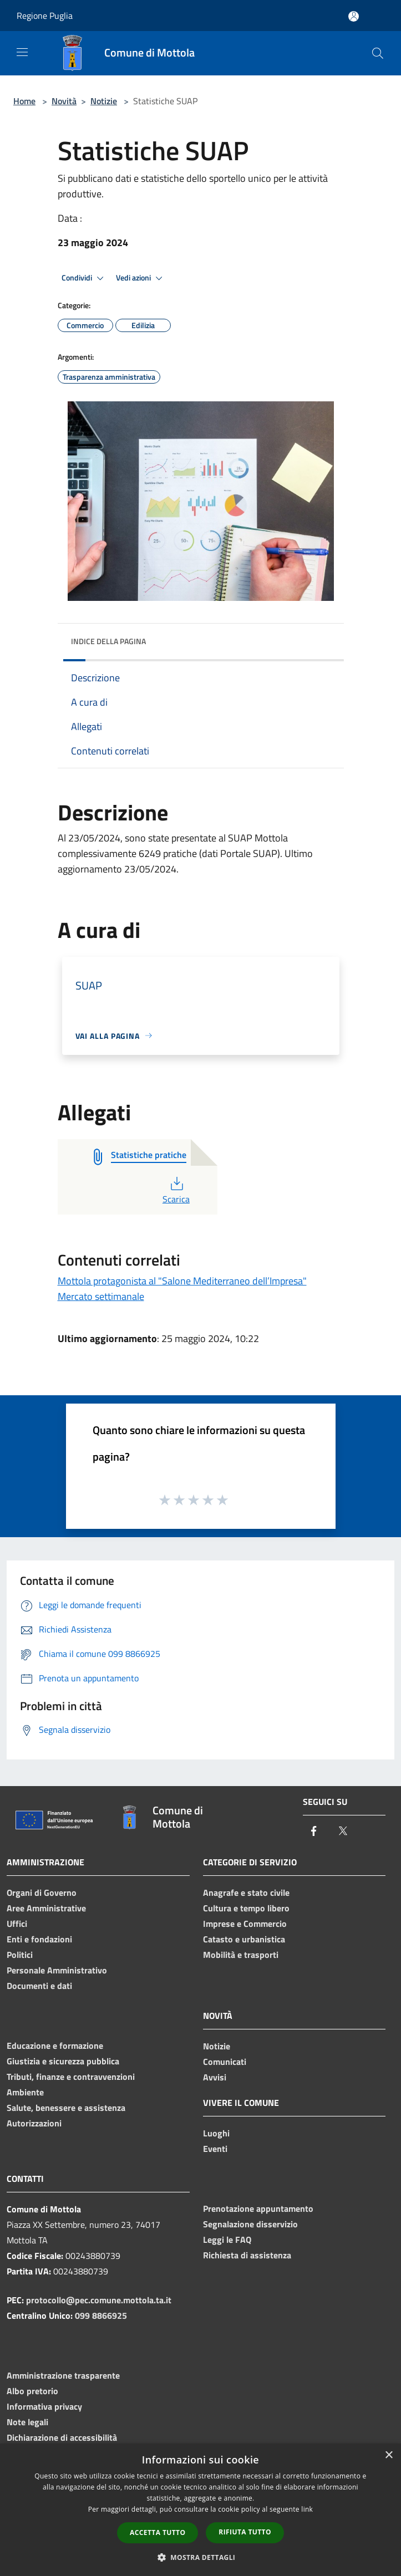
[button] (201, 2557)
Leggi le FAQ (227, 2239)
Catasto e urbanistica (244, 1939)
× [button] (388, 2455)
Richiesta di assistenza (247, 2255)
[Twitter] (343, 1832)
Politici (20, 1954)
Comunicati (224, 2061)
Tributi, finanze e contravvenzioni (71, 2076)
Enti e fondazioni (39, 1939)
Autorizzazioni (34, 2123)
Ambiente (25, 2092)
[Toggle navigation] (22, 52)
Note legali (27, 2422)
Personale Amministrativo (57, 1970)
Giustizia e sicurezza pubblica (63, 2061)
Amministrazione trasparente (63, 2375)
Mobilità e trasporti (240, 1954)
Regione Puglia (45, 15)
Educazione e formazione (55, 2045)
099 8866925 (101, 2315)
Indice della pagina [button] (108, 641)
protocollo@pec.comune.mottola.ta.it (98, 2300)
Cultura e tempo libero (246, 1908)
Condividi (84, 278)
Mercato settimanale (101, 1296)
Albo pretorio (32, 2391)
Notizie (103, 101)
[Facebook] (314, 1832)
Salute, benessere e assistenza (66, 2107)
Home (24, 101)
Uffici (17, 1923)
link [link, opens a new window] (307, 2509)
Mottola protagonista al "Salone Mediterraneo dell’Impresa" (182, 1280)
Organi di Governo (42, 1892)
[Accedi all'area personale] (353, 16)
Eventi (215, 2148)
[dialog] (200, 2510)
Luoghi (216, 2133)
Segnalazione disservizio (250, 2224)
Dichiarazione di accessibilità (62, 2437)
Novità (64, 101)
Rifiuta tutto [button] (245, 2532)
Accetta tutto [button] (157, 2532)
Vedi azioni (141, 278)
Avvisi (214, 2077)
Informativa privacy (44, 2406)
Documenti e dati (39, 1985)
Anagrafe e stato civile (246, 1892)
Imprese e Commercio (245, 1923)
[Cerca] (377, 53)
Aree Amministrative (46, 1908)
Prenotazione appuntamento (258, 2208)
